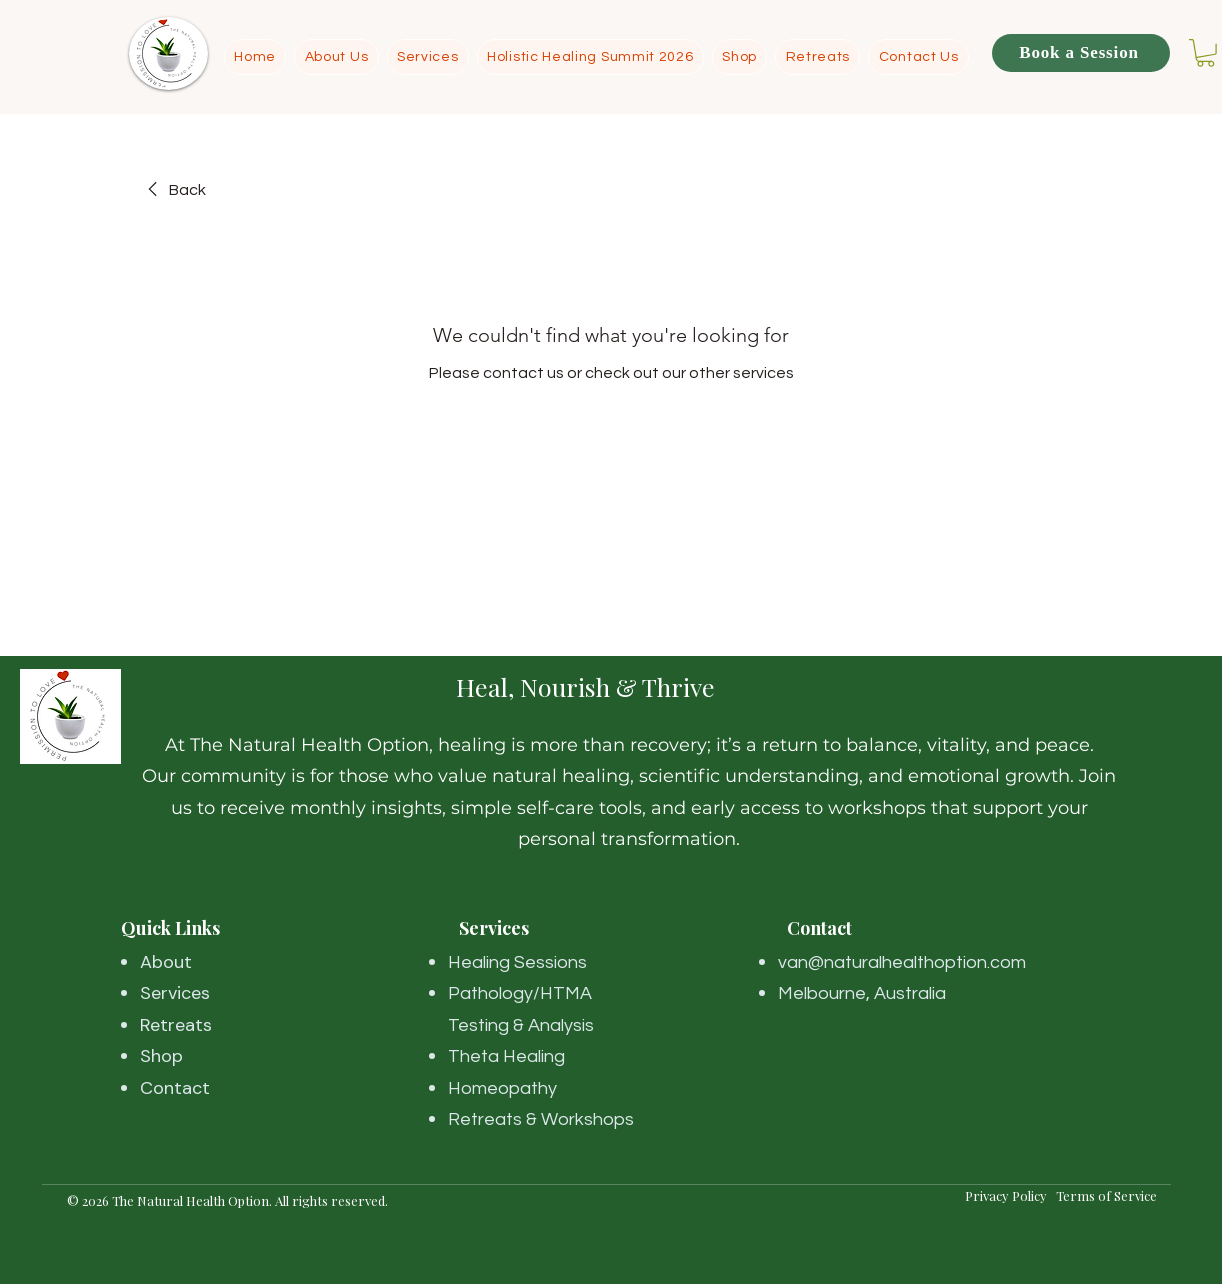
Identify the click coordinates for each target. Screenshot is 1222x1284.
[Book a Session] (1081, 53)
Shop (161, 1056)
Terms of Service (1106, 1195)
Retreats (176, 1025)
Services (175, 993)
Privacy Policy (1010, 1195)
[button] (1205, 53)
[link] (173, 190)
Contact (175, 1088)
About (166, 962)
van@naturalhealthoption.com (902, 962)
